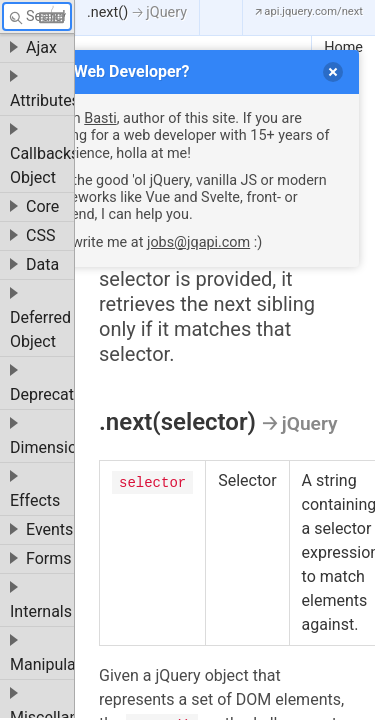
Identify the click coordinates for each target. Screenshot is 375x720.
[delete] (333, 72)
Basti (100, 118)
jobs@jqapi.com (198, 242)
